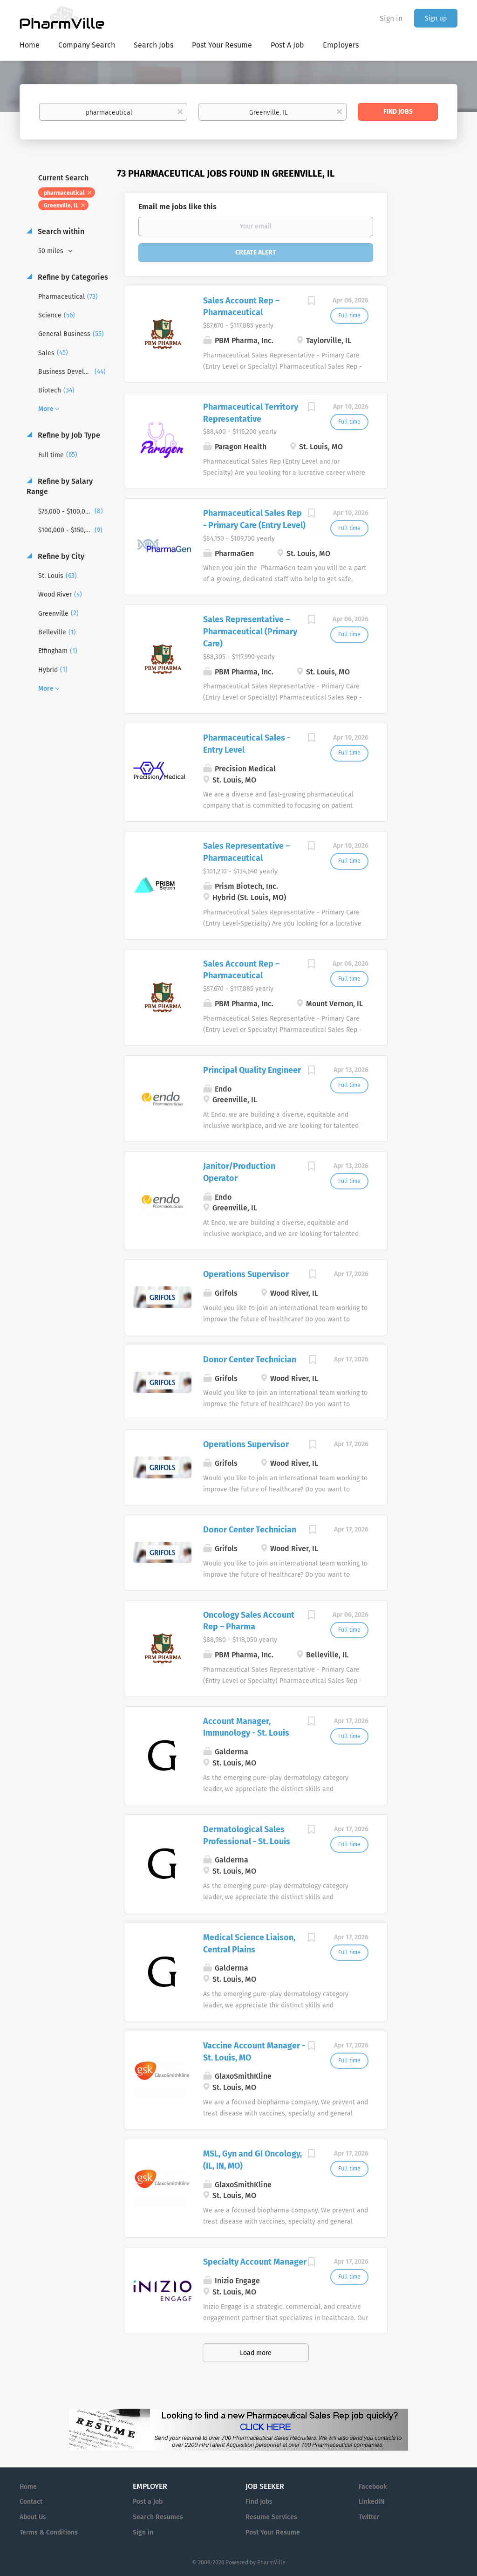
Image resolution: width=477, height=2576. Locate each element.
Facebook (373, 2487)
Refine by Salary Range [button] (60, 486)
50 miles (51, 251)
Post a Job (148, 2502)
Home (28, 2487)
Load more (256, 2353)
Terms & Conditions (49, 2532)
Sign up (436, 18)
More (46, 409)
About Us (33, 2517)
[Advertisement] (431, 347)
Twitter (369, 2517)
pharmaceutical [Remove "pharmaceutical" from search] (64, 193)
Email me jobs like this (177, 206)
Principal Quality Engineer (252, 1070)
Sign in (391, 18)
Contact (31, 2502)
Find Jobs (398, 112)
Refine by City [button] (60, 556)
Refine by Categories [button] (72, 277)
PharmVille (271, 2562)
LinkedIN (371, 2502)
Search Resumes (158, 2517)
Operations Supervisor (246, 1274)
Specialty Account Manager (255, 2262)
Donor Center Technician (249, 1359)
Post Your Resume (272, 2532)
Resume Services (271, 2517)
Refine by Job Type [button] (68, 435)
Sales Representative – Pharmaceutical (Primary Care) (250, 631)
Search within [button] (60, 231)
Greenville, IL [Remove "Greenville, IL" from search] (61, 205)
